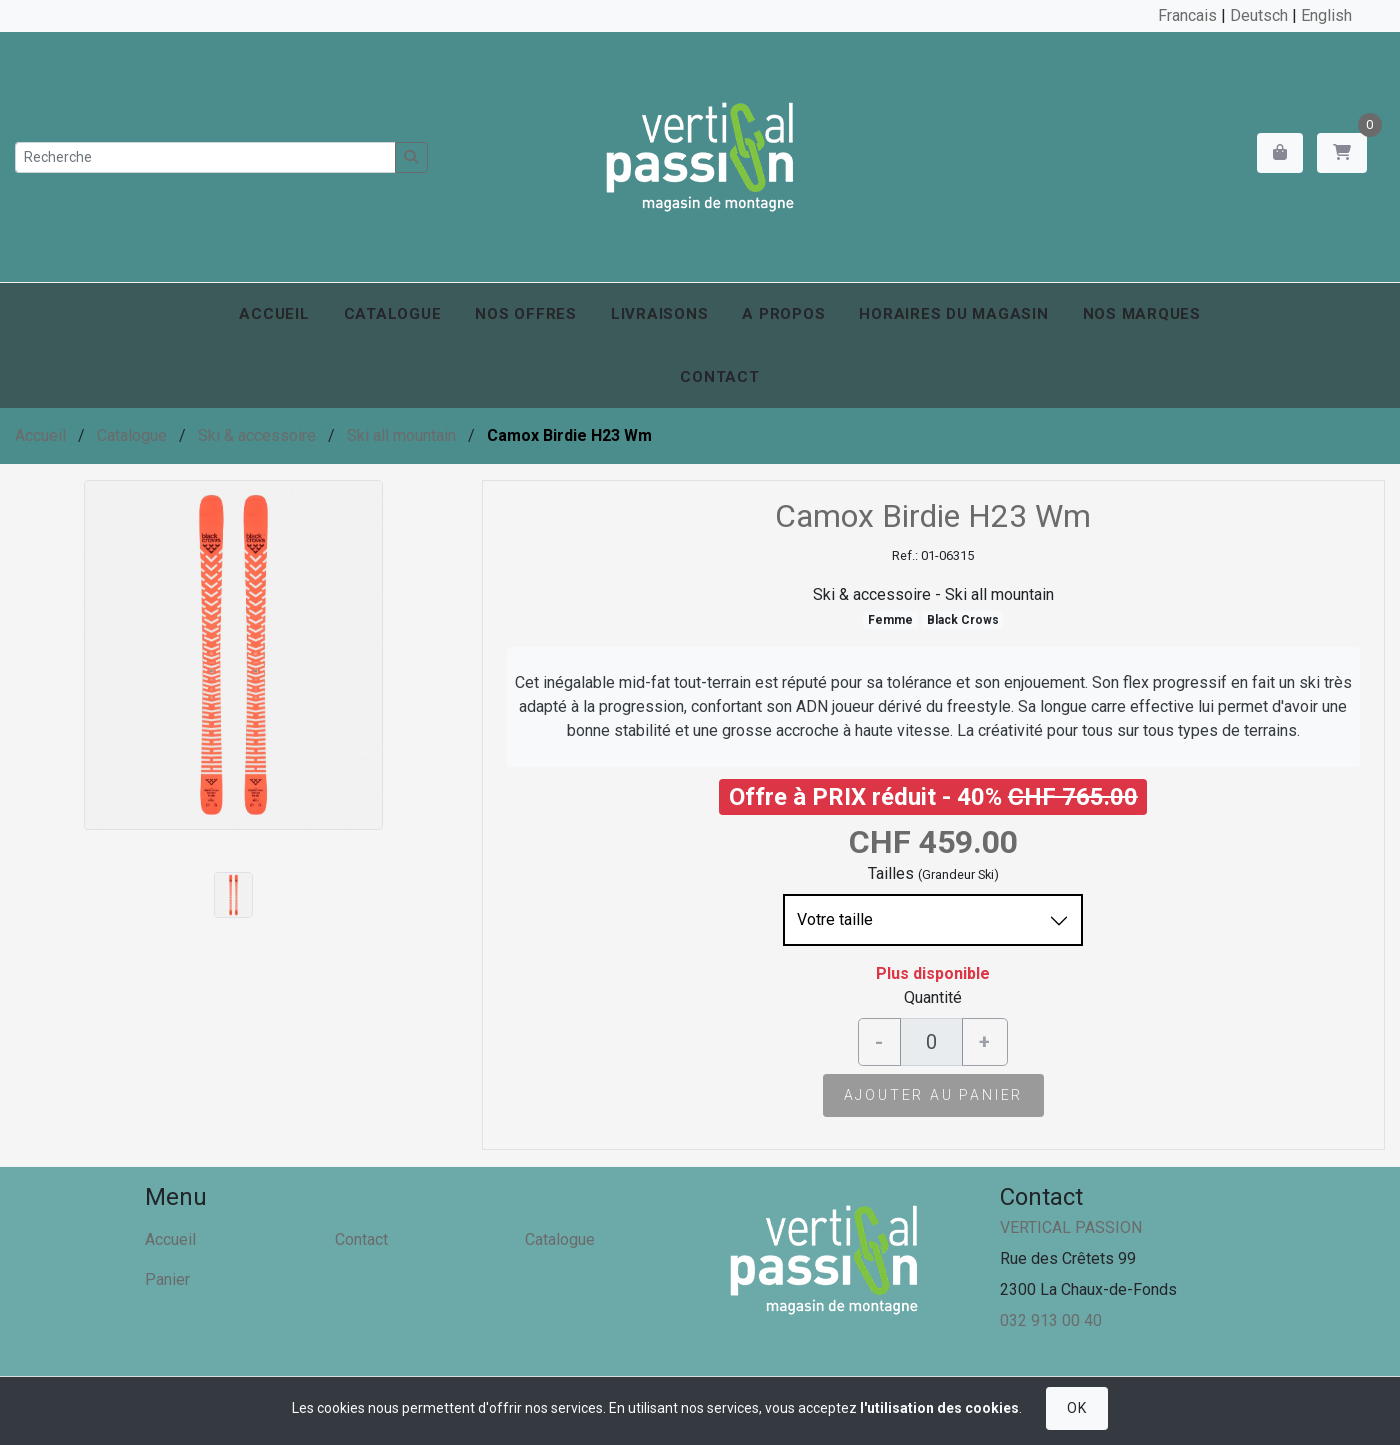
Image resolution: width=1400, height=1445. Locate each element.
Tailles (891, 873)
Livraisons (660, 314)
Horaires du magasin (953, 314)
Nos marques (1142, 314)
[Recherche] (205, 157)
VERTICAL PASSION (1071, 1227)
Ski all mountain (401, 435)
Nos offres (526, 314)
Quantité (933, 997)
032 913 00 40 (1051, 1320)
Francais (1187, 15)
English (1326, 15)
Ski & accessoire (257, 435)
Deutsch (1259, 15)
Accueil (274, 314)
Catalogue (393, 314)
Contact (719, 377)
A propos (783, 314)
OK (1076, 1408)
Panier (167, 1279)
